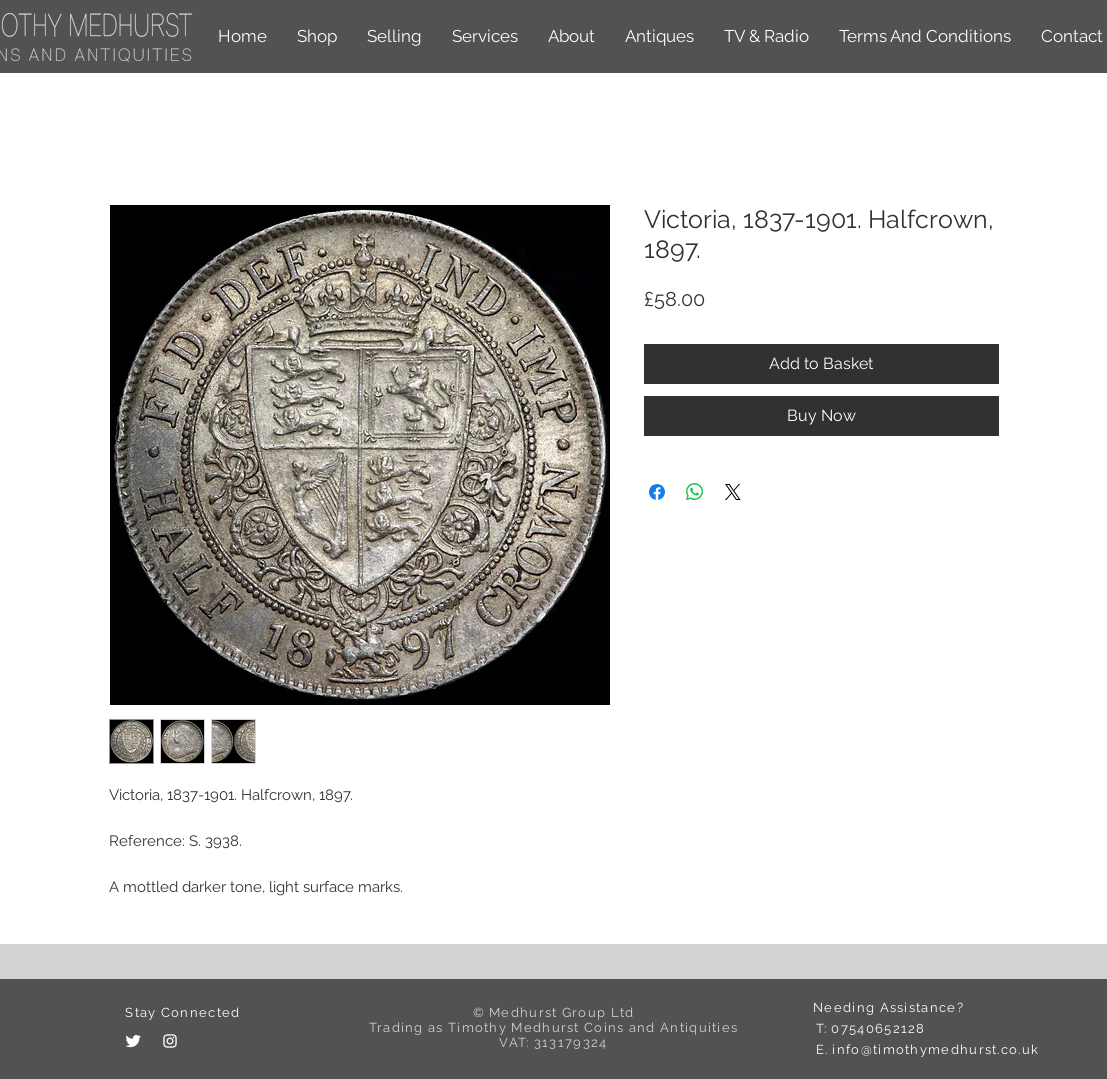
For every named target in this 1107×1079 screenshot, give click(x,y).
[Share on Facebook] (657, 492)
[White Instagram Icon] (170, 1041)
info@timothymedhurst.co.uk (935, 1049)
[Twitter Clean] (133, 1041)
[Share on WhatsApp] (695, 492)
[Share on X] (733, 492)
